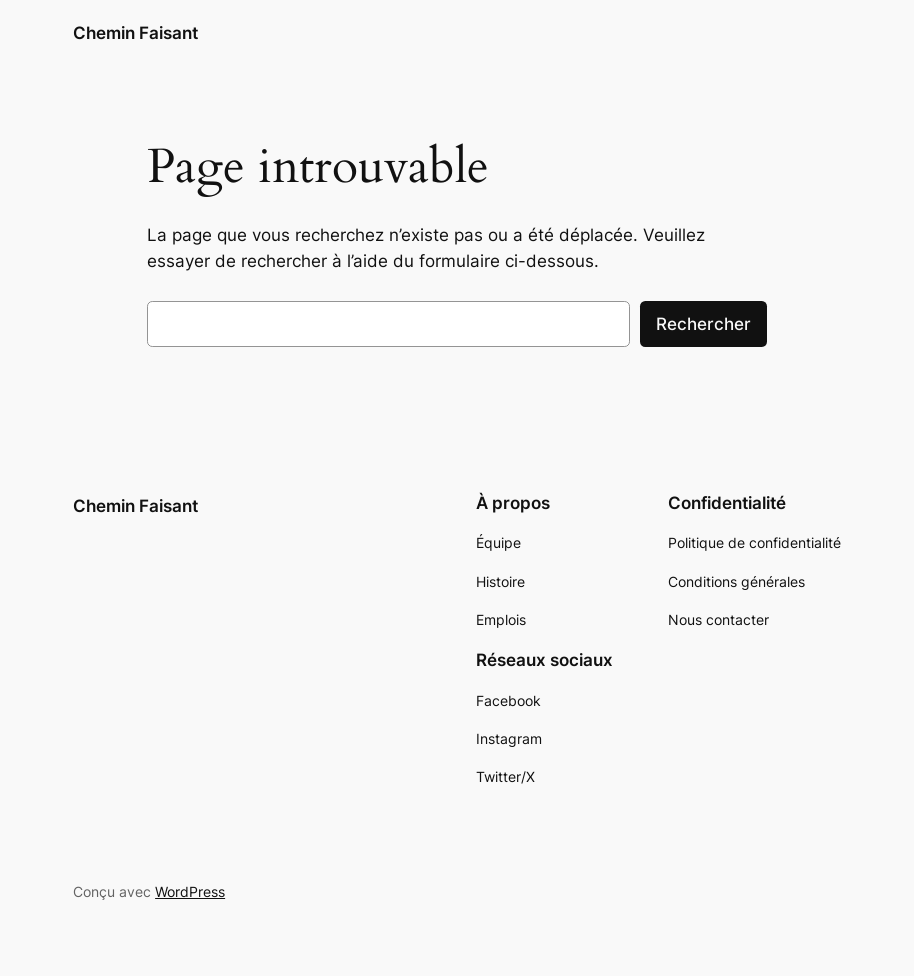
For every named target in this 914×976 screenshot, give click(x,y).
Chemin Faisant (135, 32)
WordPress (190, 891)
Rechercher (703, 324)
